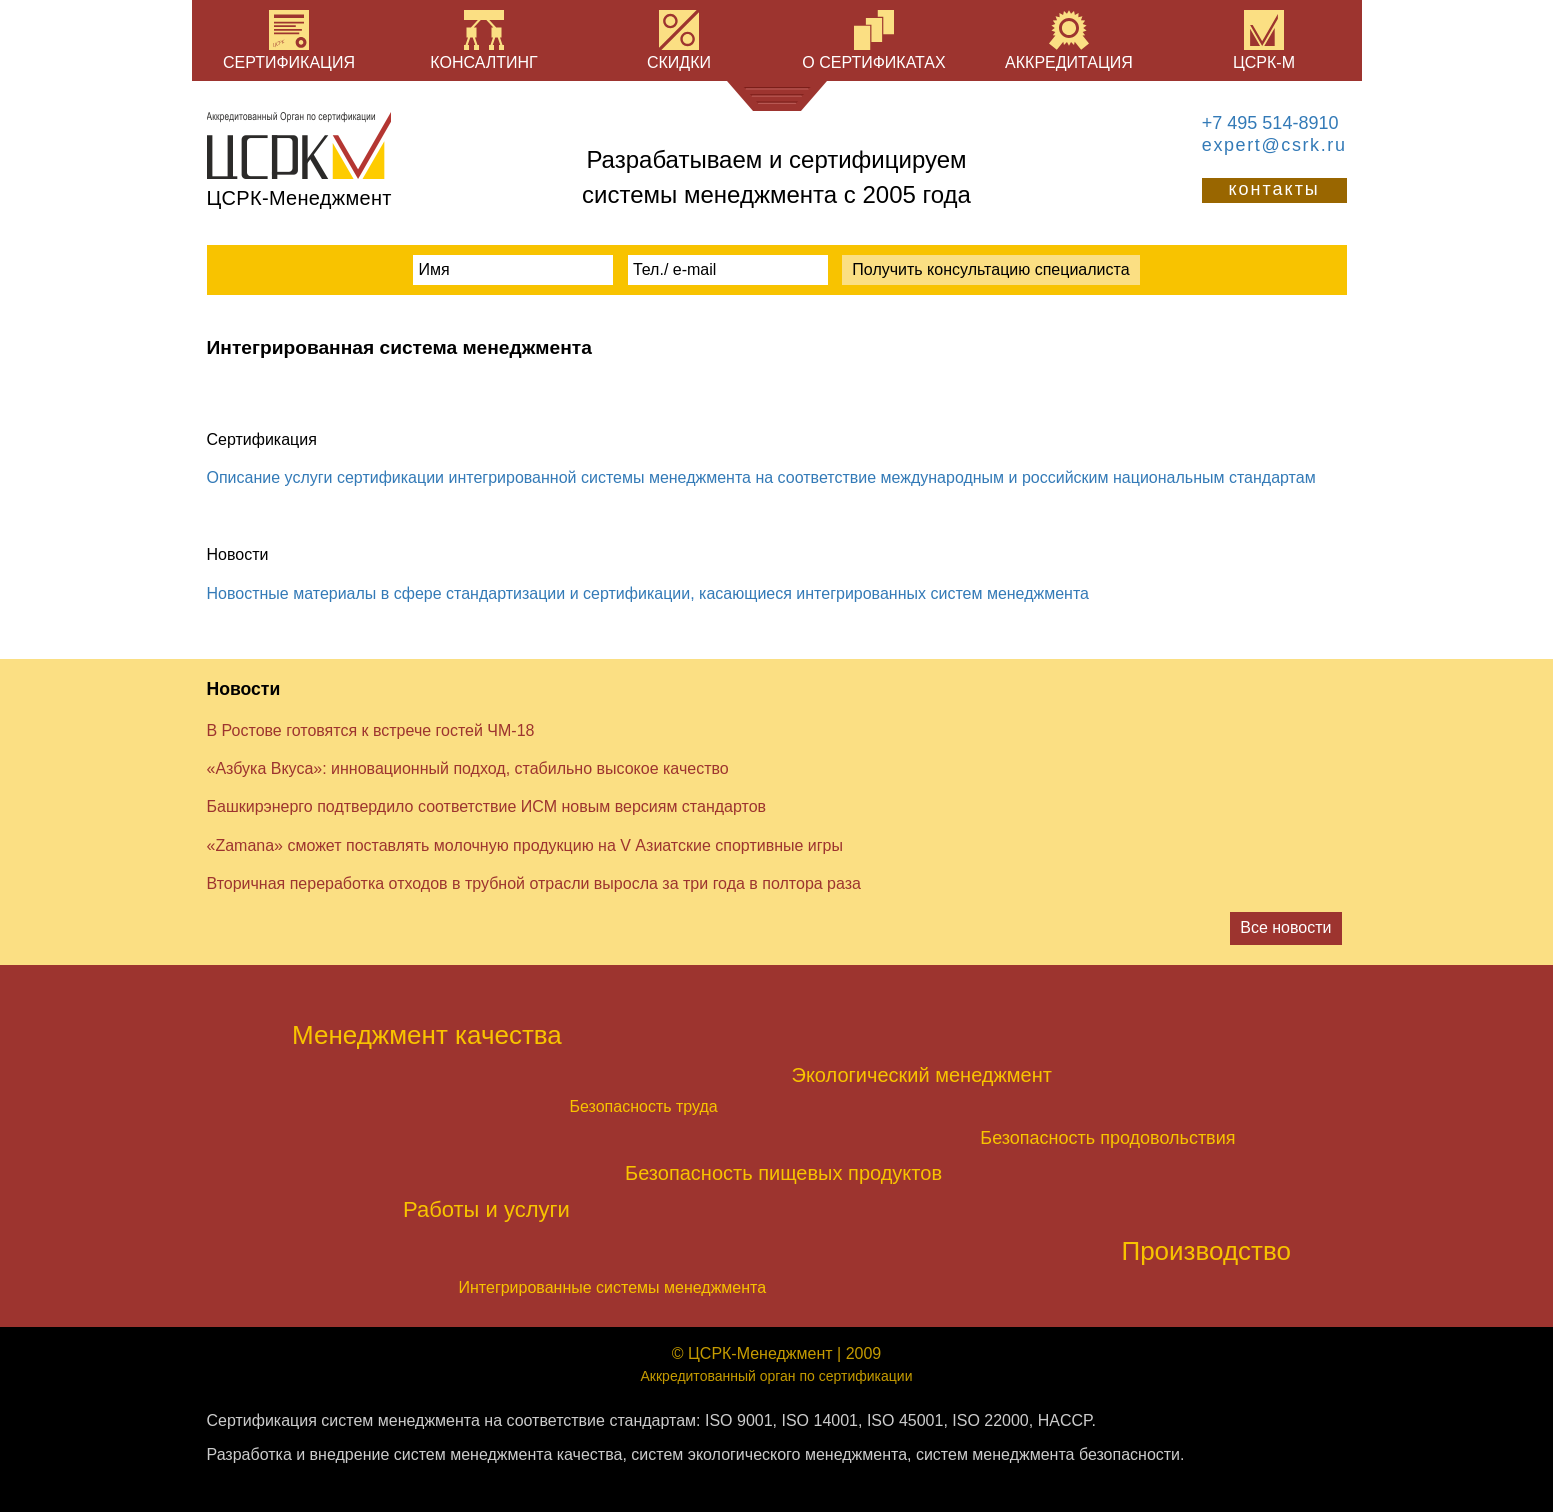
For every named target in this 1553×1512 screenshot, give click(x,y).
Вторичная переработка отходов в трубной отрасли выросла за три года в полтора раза (534, 883)
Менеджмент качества (427, 1035)
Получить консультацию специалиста (990, 269)
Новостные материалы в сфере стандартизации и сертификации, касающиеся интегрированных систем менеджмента (648, 593)
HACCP (1065, 1420)
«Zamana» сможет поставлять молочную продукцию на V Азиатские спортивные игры (525, 845)
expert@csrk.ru (1274, 145)
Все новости (1285, 927)
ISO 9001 (739, 1420)
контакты (1273, 189)
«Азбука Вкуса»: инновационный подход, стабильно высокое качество (468, 768)
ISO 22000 (990, 1420)
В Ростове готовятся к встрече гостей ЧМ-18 (371, 730)
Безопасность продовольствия (1107, 1138)
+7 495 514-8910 (1270, 123)
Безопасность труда (644, 1106)
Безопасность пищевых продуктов (783, 1173)
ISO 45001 (905, 1420)
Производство (1206, 1251)
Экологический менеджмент (922, 1075)
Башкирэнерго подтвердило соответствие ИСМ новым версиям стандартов (487, 806)
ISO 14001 (819, 1420)
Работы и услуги (486, 1209)
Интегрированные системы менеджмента (613, 1287)
